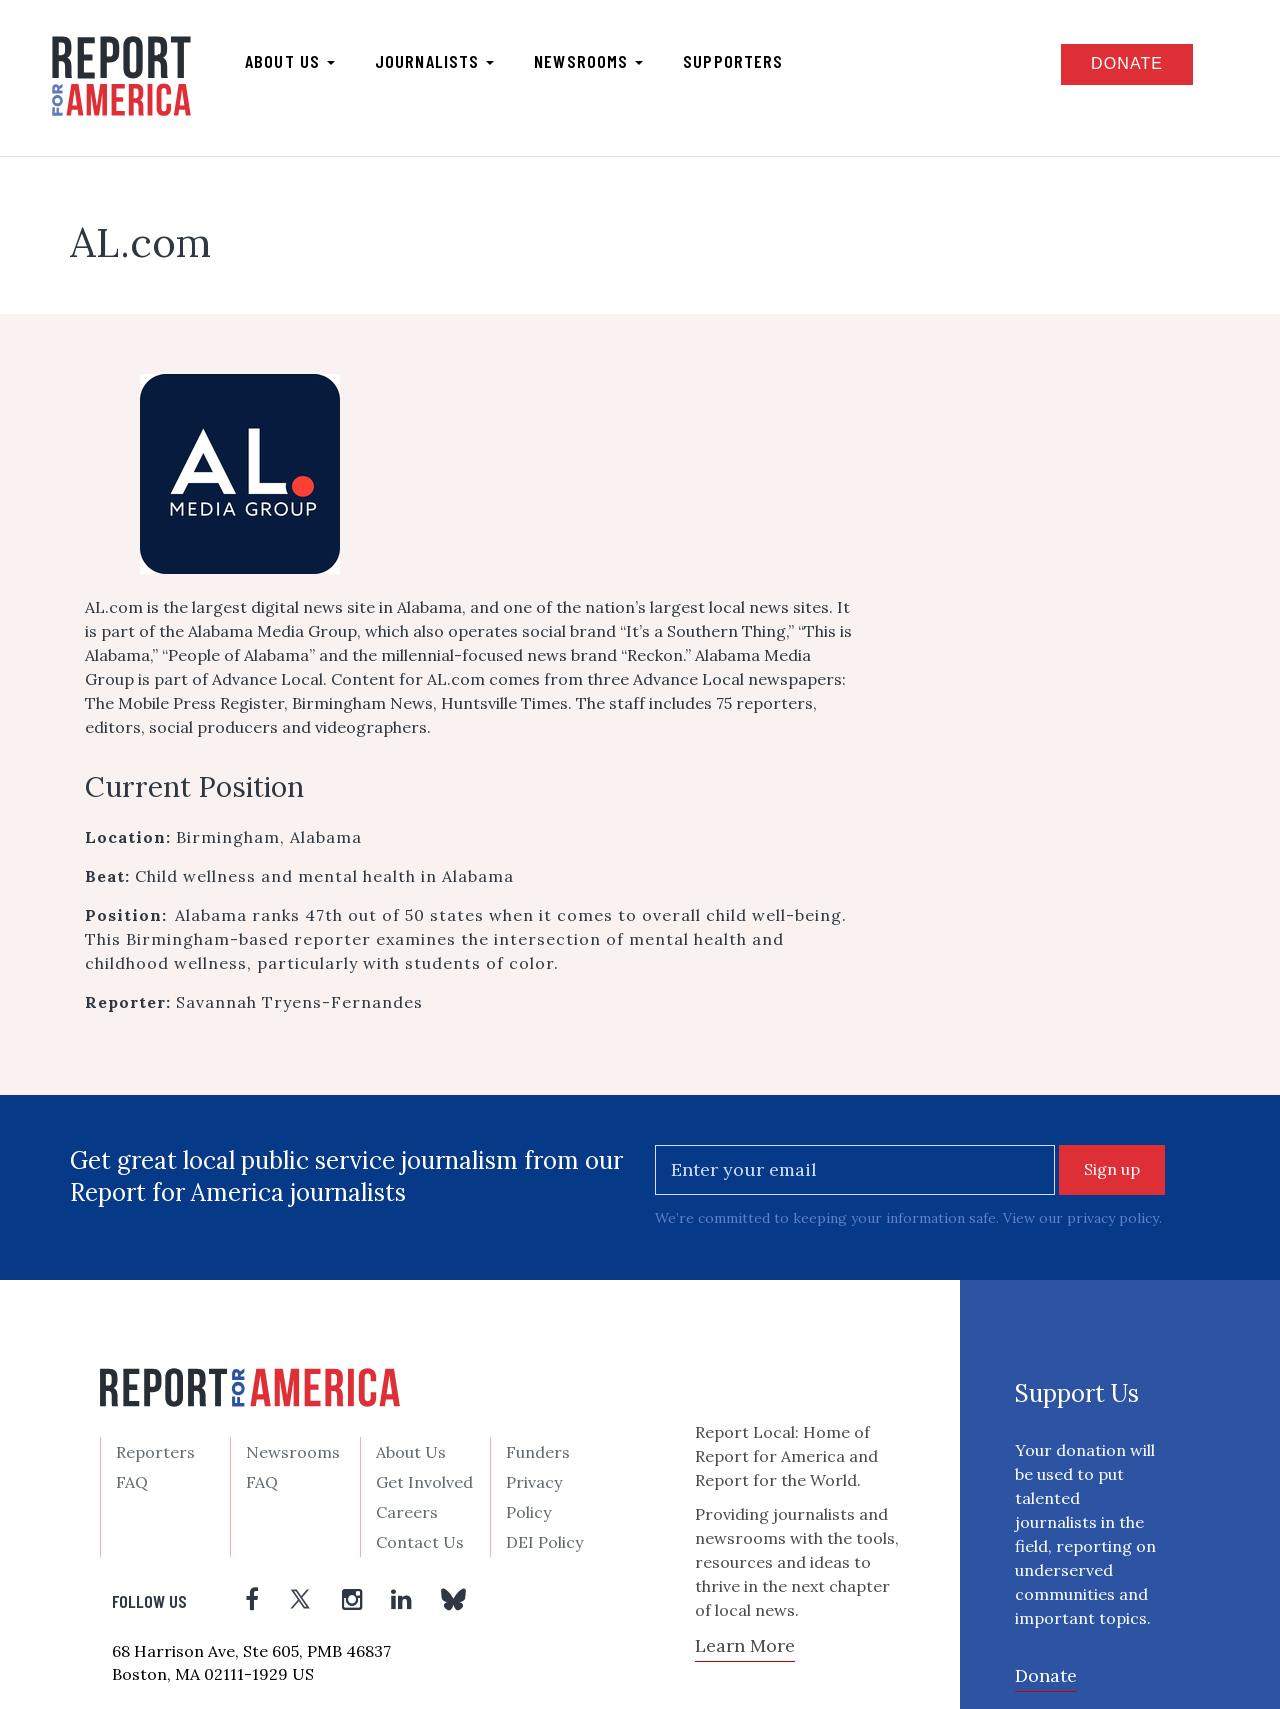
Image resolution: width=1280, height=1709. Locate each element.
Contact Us (420, 1541)
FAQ (132, 1481)
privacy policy (1112, 1218)
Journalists (434, 61)
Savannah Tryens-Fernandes (299, 1002)
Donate (1127, 63)
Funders (538, 1451)
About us (290, 61)
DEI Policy (544, 1541)
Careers (407, 1511)
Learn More (745, 1644)
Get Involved (424, 1481)
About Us (411, 1451)
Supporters (733, 61)
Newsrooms (588, 61)
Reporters (155, 1451)
